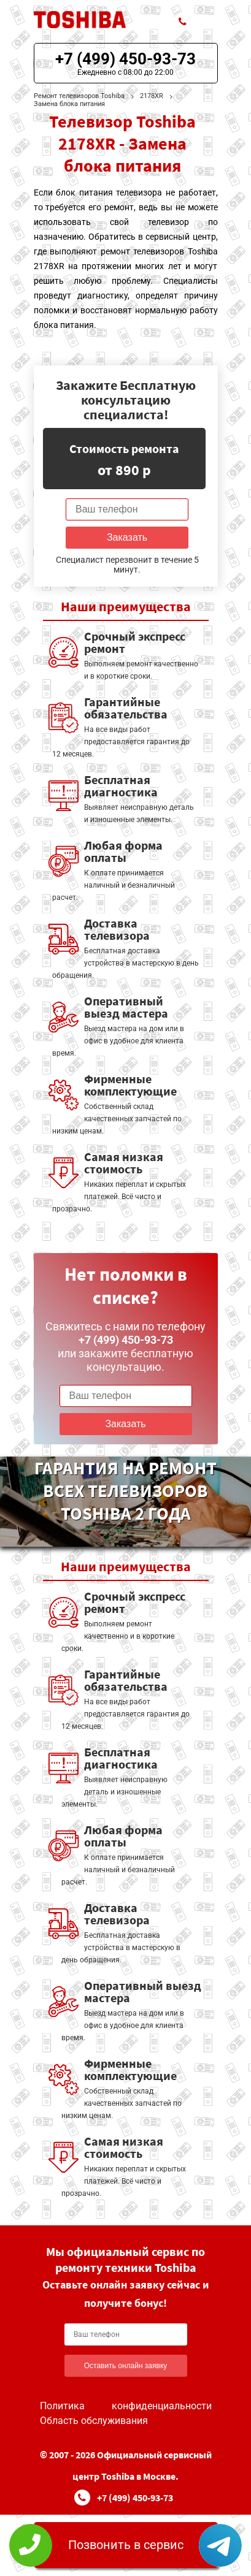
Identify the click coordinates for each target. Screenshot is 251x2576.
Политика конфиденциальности (126, 2406)
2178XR (151, 96)
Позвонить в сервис (125, 2544)
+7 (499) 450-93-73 (125, 59)
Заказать (127, 537)
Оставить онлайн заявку (126, 2365)
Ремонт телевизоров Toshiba (79, 96)
